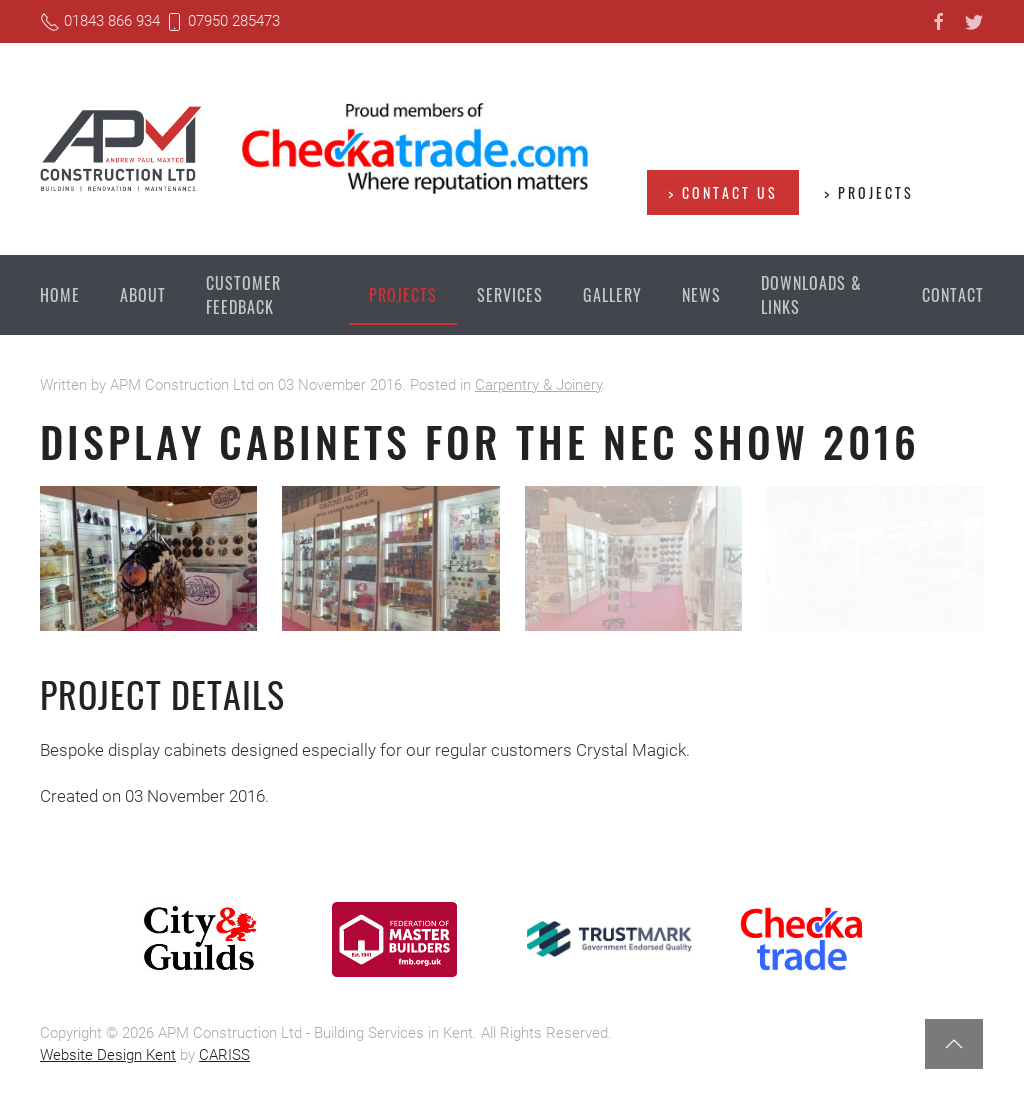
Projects (403, 295)
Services (510, 295)
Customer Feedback (243, 295)
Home (60, 295)
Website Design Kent (108, 1055)
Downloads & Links (811, 295)
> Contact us (723, 192)
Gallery (612, 295)
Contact (953, 295)
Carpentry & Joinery (538, 385)
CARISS (224, 1055)
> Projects (869, 192)
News (701, 295)
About (143, 295)
